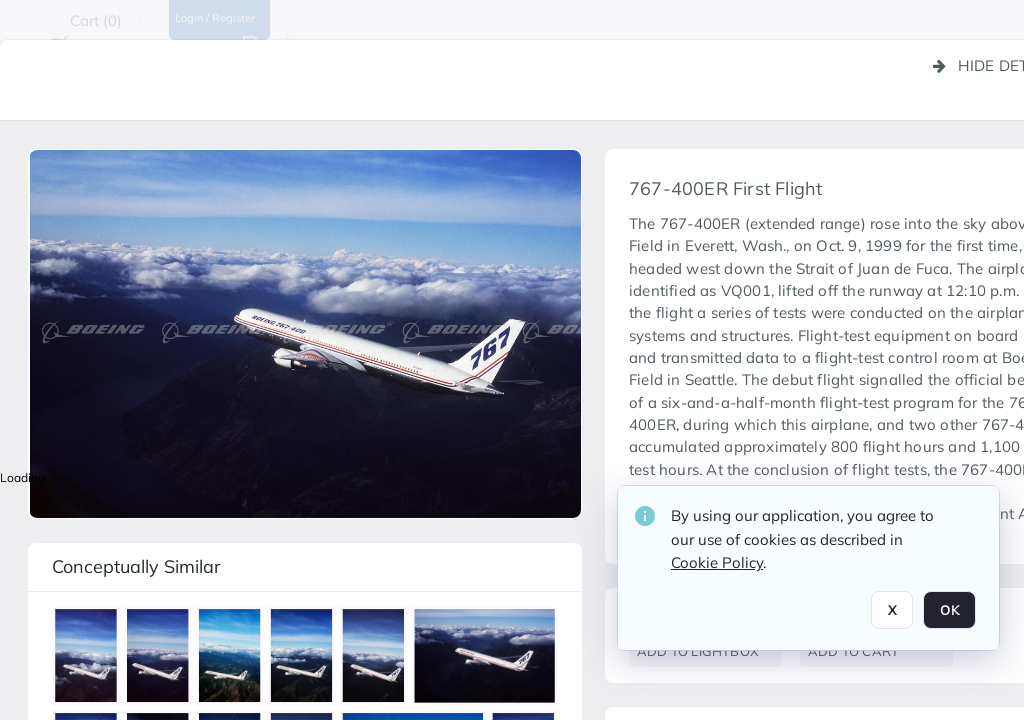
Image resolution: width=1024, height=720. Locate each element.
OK (949, 610)
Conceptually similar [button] (136, 566)
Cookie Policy (717, 562)
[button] (89, 659)
